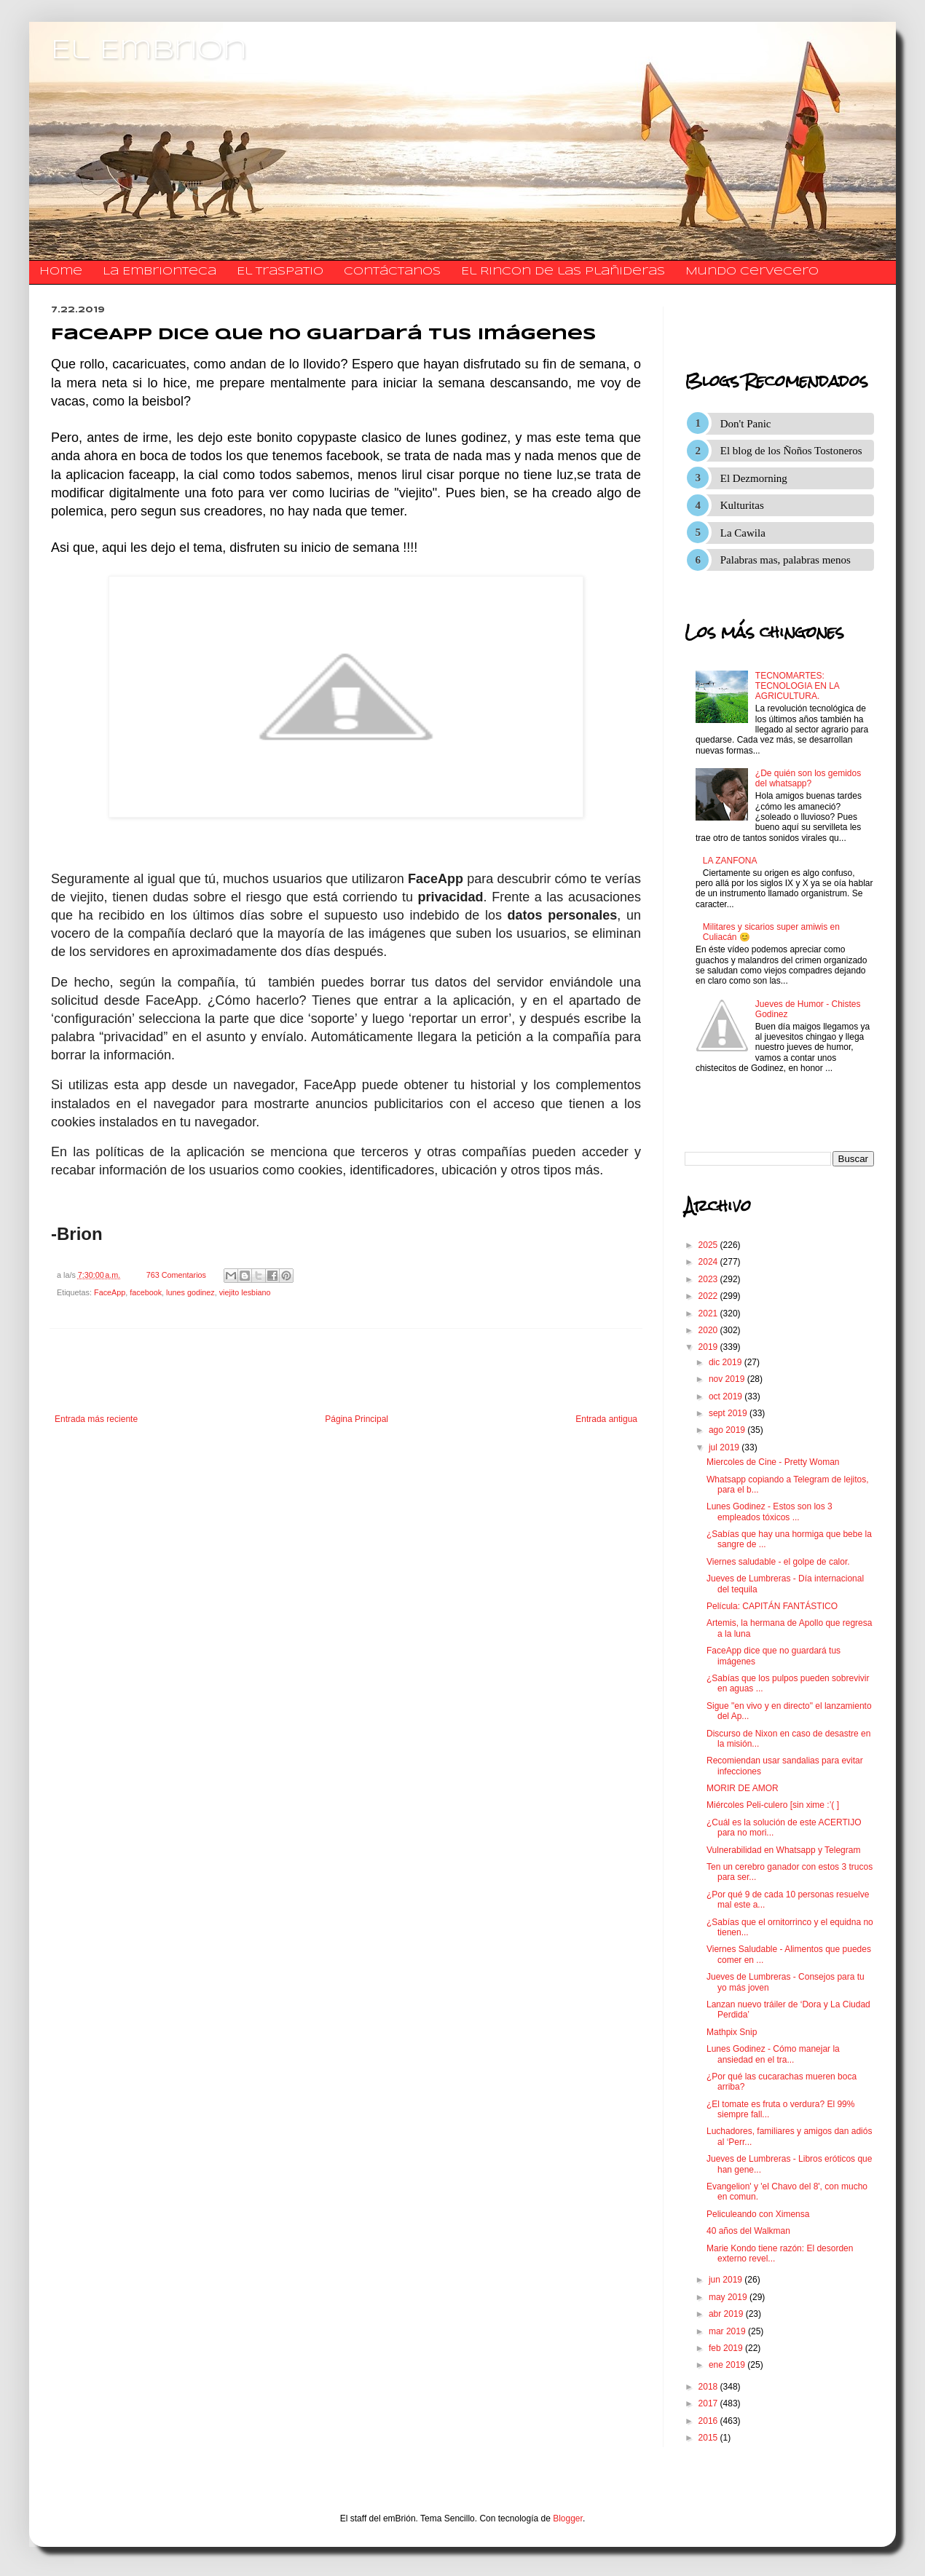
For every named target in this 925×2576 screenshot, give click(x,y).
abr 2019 (727, 2314)
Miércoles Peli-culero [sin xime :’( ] (772, 1805)
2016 (709, 2421)
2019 (709, 1347)
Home (60, 271)
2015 (709, 2438)
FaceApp (109, 1292)
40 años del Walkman (748, 2231)
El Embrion (149, 51)
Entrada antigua (606, 1419)
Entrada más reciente (96, 1419)
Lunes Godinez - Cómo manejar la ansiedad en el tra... (773, 2054)
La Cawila (742, 533)
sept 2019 (729, 1413)
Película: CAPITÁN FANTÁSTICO (772, 1606)
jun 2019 (726, 2280)
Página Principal (356, 1419)
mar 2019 (728, 2331)
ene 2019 (728, 2365)
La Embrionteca (159, 271)
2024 (709, 1262)
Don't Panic (745, 424)
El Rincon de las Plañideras (563, 271)
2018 (709, 2387)
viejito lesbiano (245, 1292)
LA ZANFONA (730, 861)
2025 (709, 1245)
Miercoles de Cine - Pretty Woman (773, 1462)
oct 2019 (726, 1396)
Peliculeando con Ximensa (757, 2214)
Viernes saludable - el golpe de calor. (778, 1562)
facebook (146, 1292)
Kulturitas (742, 505)
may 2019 (729, 2297)
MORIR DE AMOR (742, 1788)
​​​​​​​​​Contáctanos (392, 271)
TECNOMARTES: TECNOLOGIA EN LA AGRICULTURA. (797, 686)
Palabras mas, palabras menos (785, 560)
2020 (709, 1330)
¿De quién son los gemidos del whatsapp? (808, 778)
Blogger (568, 2518)
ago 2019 (728, 1430)
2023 (709, 1279)
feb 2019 (727, 2348)
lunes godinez (190, 1292)
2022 (709, 1296)
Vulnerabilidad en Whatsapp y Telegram (783, 1850)
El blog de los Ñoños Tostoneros (791, 451)
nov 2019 (728, 1379)
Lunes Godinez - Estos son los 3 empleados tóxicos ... (769, 1511)
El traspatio (280, 271)
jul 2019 (725, 1447)
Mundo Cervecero (752, 271)
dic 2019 (726, 1362)
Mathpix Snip (731, 2032)
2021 (709, 1313)
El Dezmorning (753, 478)
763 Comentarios (176, 1275)
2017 (709, 2403)
